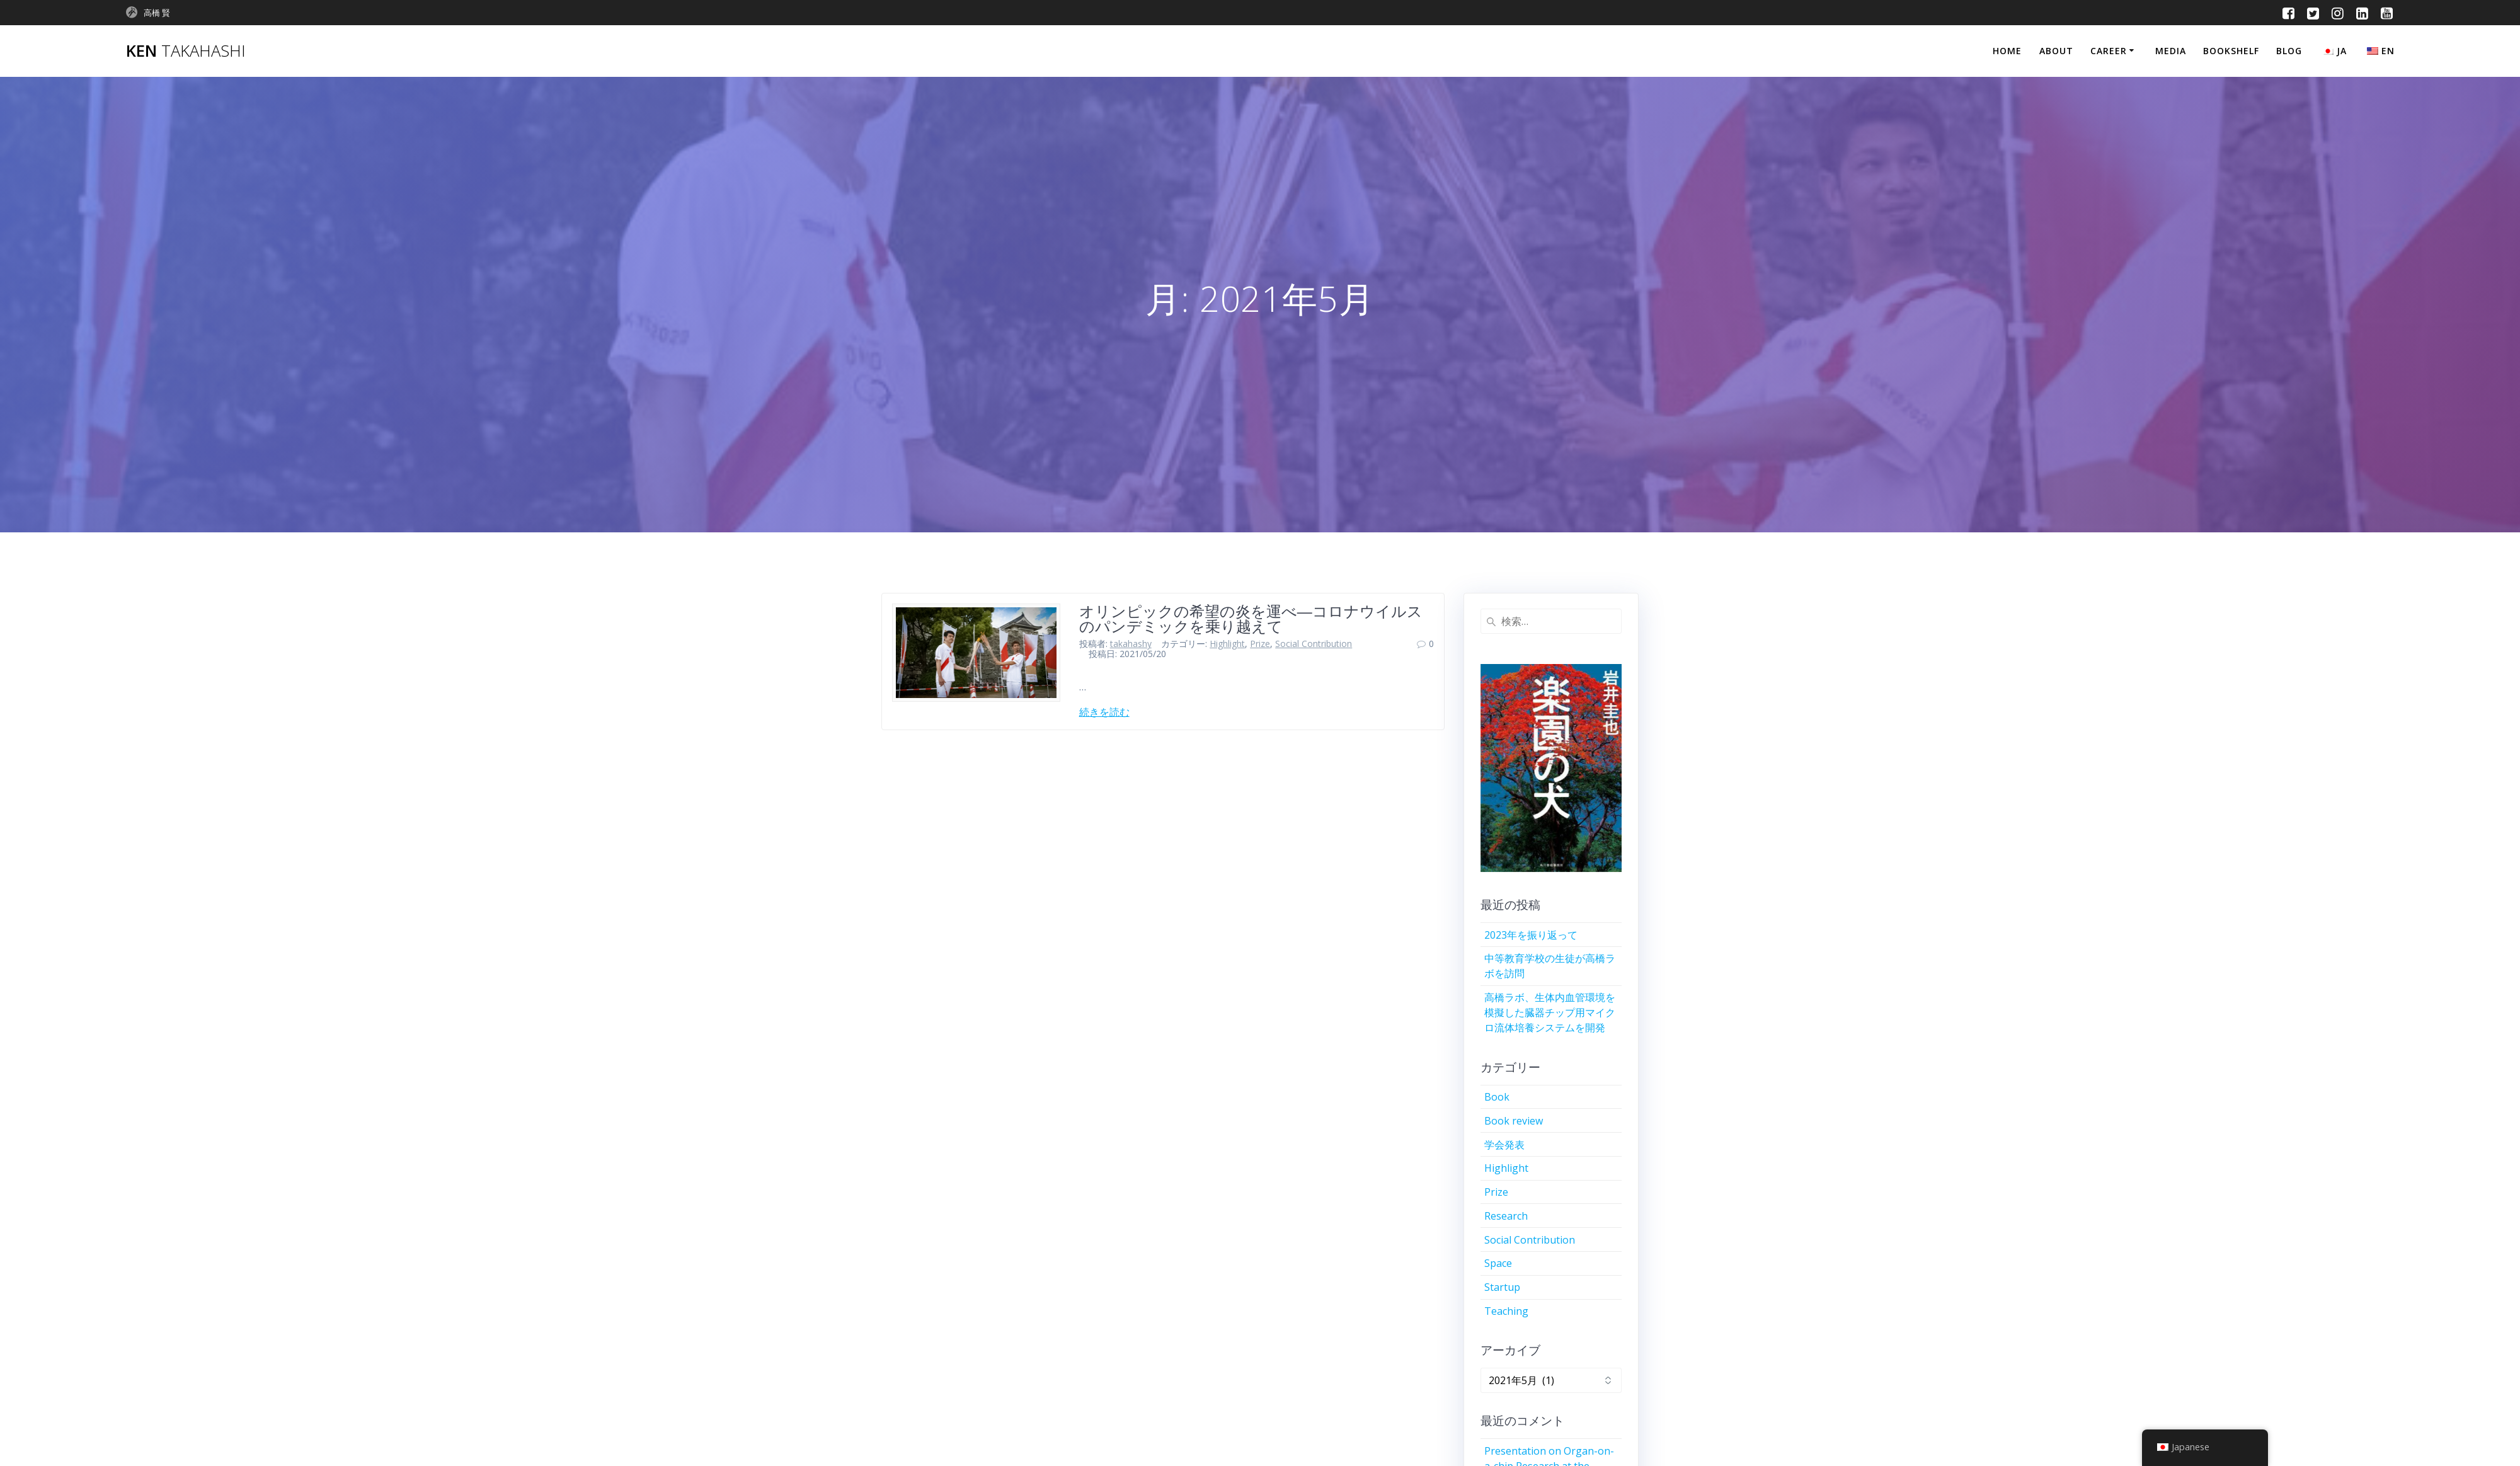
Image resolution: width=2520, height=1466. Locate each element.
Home (2007, 51)
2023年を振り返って (1531, 935)
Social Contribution (1313, 644)
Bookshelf (2231, 51)
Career (2108, 51)
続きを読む (1104, 712)
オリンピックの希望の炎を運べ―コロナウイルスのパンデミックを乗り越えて (1251, 618)
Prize (1260, 644)
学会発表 (1504, 1145)
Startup (1502, 1287)
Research (1506, 1216)
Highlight (1227, 644)
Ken (186, 51)
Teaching (1506, 1311)
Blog (2289, 51)
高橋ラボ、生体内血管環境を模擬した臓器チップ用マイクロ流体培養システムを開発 (1549, 1012)
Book (1496, 1097)
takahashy (1131, 644)
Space (1498, 1263)
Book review (1513, 1121)
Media (2170, 51)
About (2056, 51)
